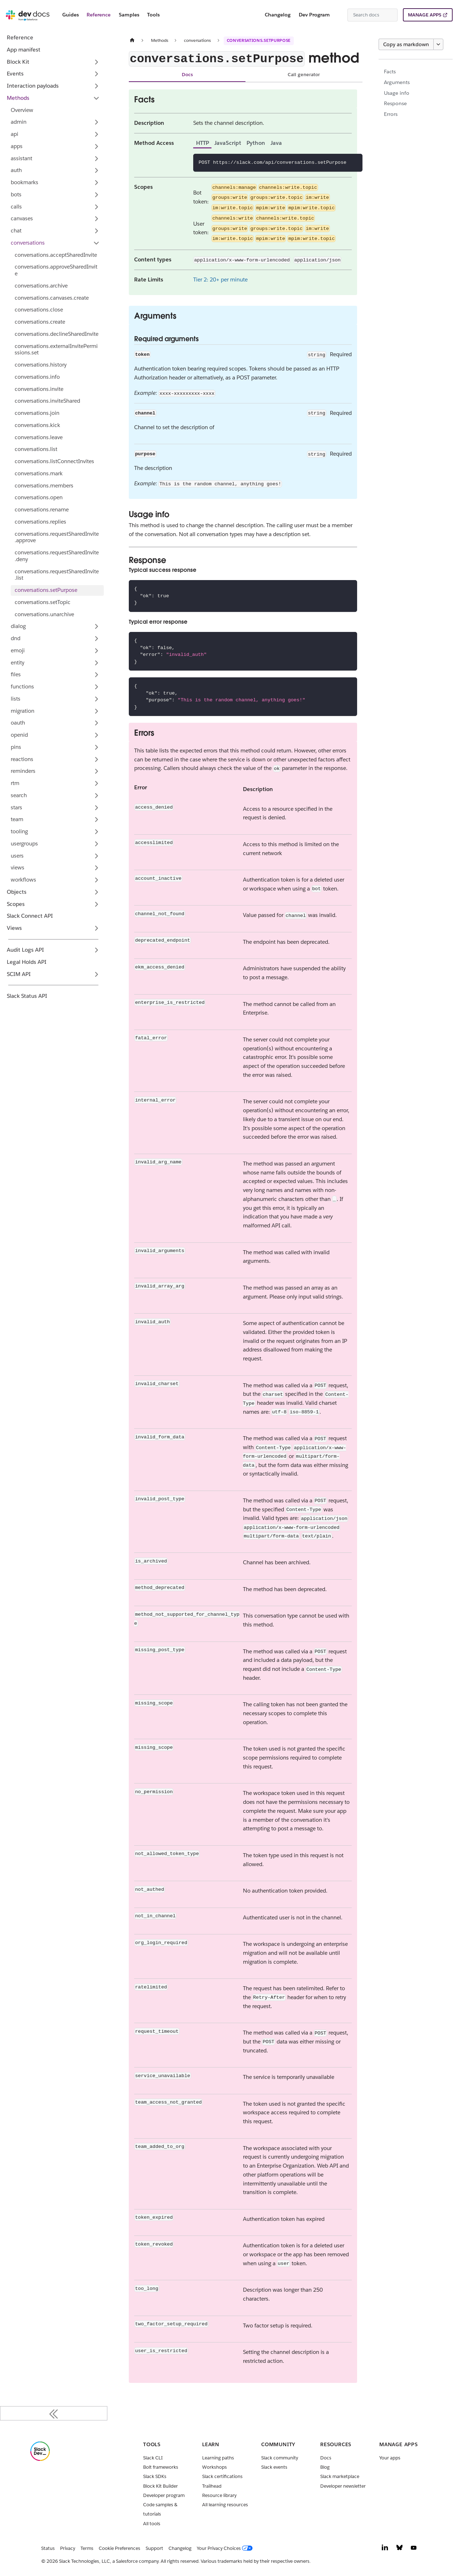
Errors (391, 114)
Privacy (67, 2548)
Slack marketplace (339, 2476)
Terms (87, 2548)
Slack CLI (153, 2458)
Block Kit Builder (160, 2486)
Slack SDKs (154, 2476)
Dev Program (314, 14)
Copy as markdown (406, 44)
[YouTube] (413, 2549)
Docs (187, 75)
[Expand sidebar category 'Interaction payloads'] (96, 86)
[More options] (438, 44)
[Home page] (132, 40)
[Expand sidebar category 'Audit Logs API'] (96, 950)
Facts (390, 71)
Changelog (278, 14)
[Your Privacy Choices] (226, 2548)
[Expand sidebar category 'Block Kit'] (96, 62)
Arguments (397, 82)
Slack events (274, 2467)
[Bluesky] (399, 2549)
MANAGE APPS (424, 15)
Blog (325, 2467)
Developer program (164, 2495)
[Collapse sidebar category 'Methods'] (96, 98)
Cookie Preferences (119, 2548)
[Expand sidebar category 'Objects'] (96, 892)
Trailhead (211, 2486)
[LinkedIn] (385, 2549)
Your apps (389, 2458)
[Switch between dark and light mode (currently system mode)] (339, 15)
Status (48, 2548)
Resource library (219, 2495)
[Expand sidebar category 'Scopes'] (96, 904)
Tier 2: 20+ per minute (220, 279)
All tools (151, 2524)
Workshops (214, 2467)
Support (154, 2548)
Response (395, 103)
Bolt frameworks (160, 2467)
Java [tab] (276, 142)
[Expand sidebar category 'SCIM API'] (96, 974)
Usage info (396, 93)
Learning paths (218, 2458)
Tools (153, 14)
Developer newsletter (343, 2486)
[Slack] (40, 2459)
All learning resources (225, 2505)
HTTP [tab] (202, 142)
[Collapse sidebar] (53, 2413)
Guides (70, 14)
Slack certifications (222, 2476)
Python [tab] (256, 142)
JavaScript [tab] (227, 142)
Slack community (279, 2458)
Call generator (304, 75)
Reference (99, 14)
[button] (55, 122)
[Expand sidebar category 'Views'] (96, 928)
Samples (129, 14)
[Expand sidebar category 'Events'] (96, 74)
